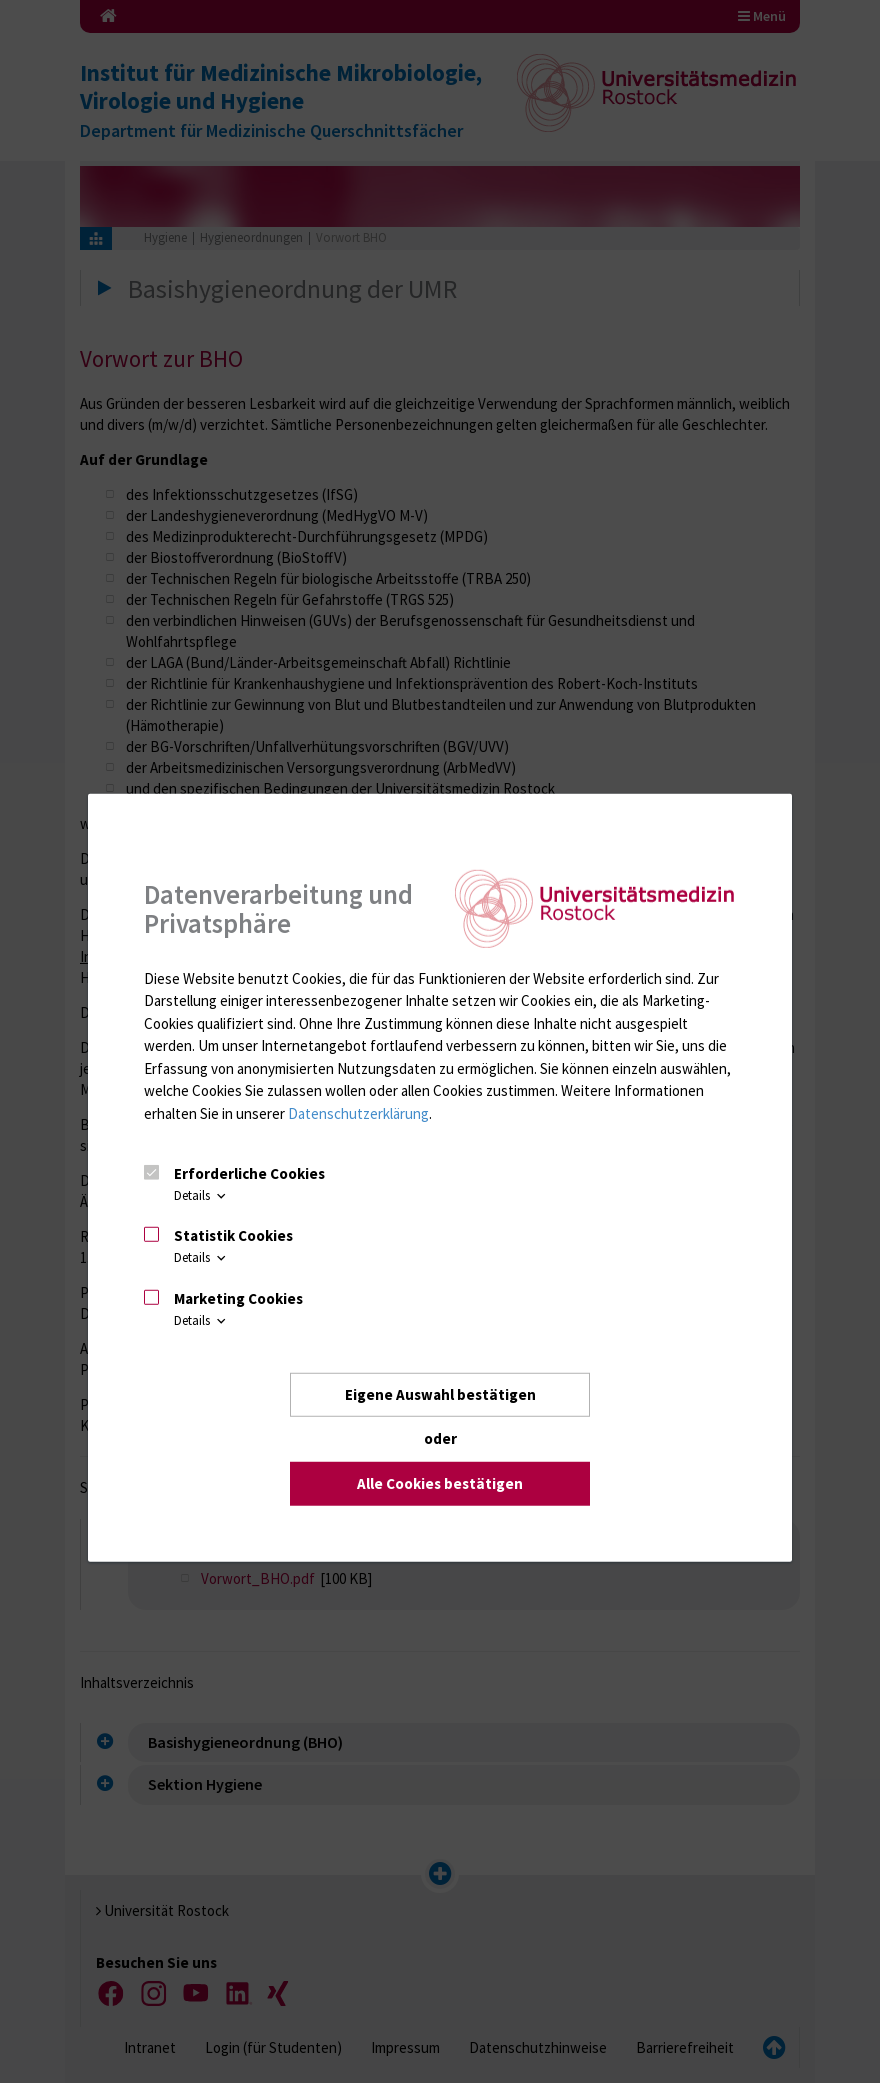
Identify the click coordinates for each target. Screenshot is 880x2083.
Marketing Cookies (238, 1298)
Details (201, 1195)
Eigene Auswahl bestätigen (440, 1394)
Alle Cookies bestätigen (440, 1483)
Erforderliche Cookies (249, 1173)
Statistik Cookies (233, 1235)
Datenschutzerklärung (358, 1113)
